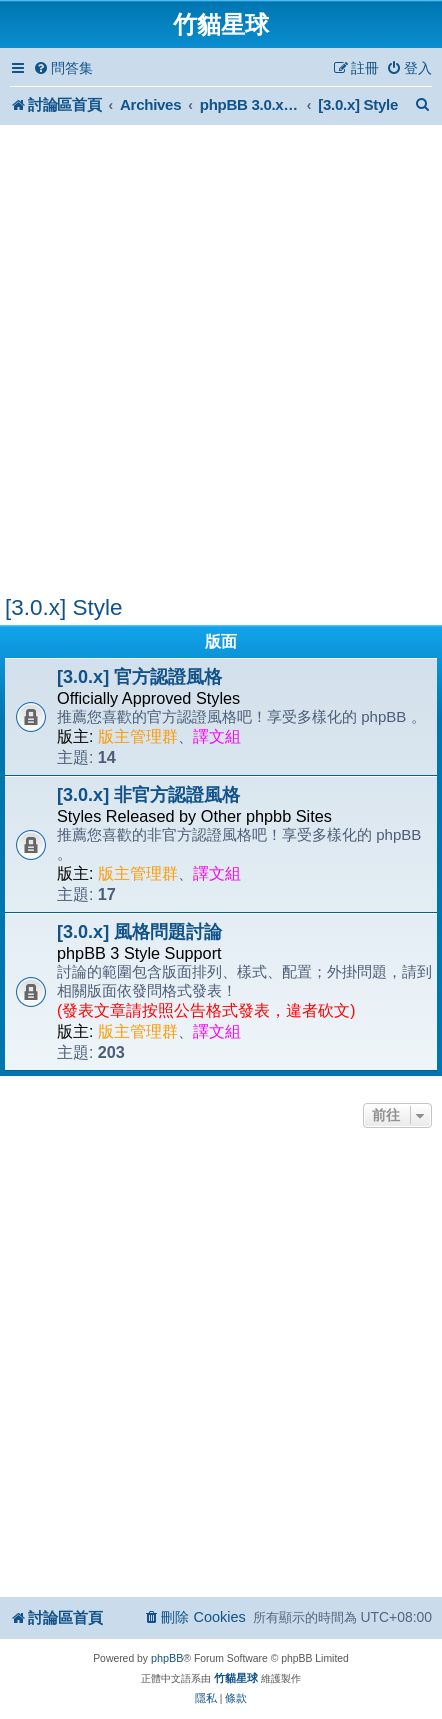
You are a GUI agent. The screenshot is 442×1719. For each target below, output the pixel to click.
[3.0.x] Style (63, 607)
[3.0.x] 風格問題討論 (139, 932)
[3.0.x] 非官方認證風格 (148, 795)
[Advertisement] (221, 363)
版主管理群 (138, 736)
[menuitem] (63, 68)
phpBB (167, 1658)
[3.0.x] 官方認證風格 (139, 677)
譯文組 (217, 736)
